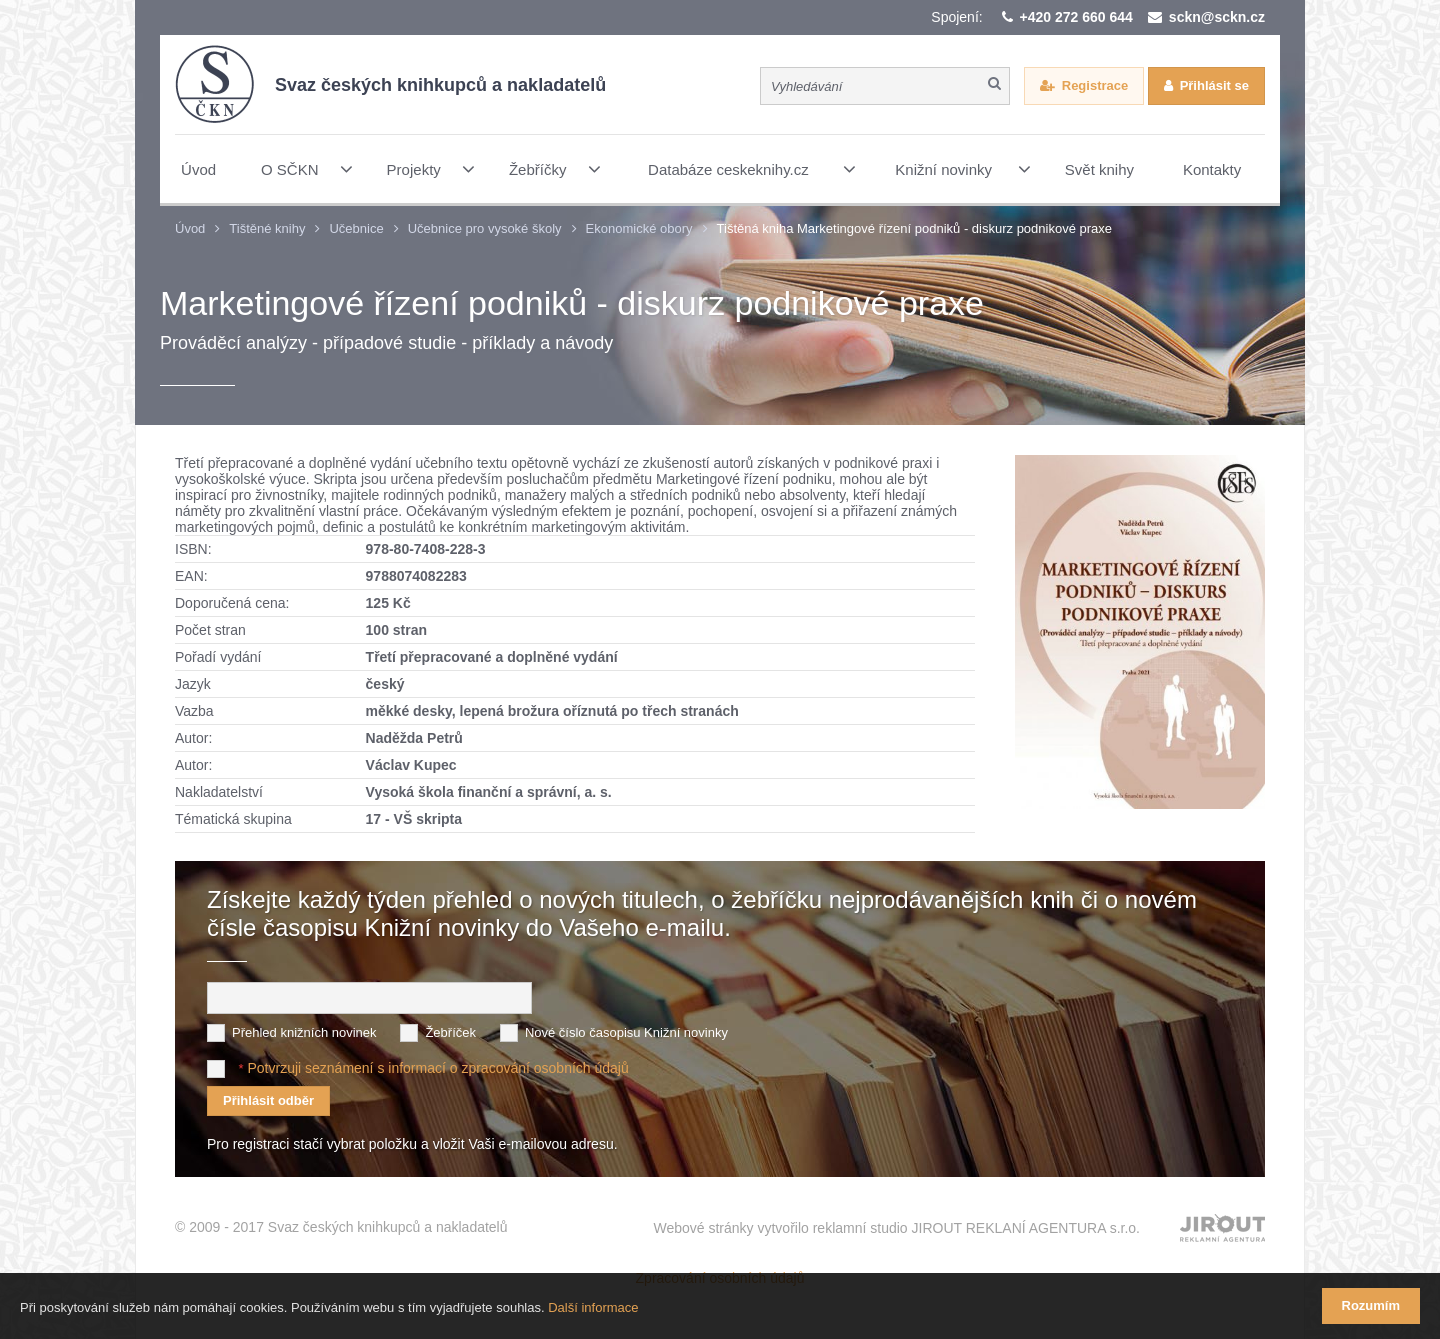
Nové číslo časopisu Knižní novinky (626, 1032)
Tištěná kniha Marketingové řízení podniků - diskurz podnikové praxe (915, 228)
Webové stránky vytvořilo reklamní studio (896, 1228)
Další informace (593, 1307)
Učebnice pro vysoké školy (485, 228)
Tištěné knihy (267, 228)
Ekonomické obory (639, 228)
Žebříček (450, 1032)
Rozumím (1371, 1305)
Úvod (190, 228)
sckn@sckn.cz (1217, 17)
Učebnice (356, 228)
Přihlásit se (1214, 85)
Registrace (1095, 85)
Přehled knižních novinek (304, 1032)
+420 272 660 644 (1076, 17)
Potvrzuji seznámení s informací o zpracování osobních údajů (437, 1068)
